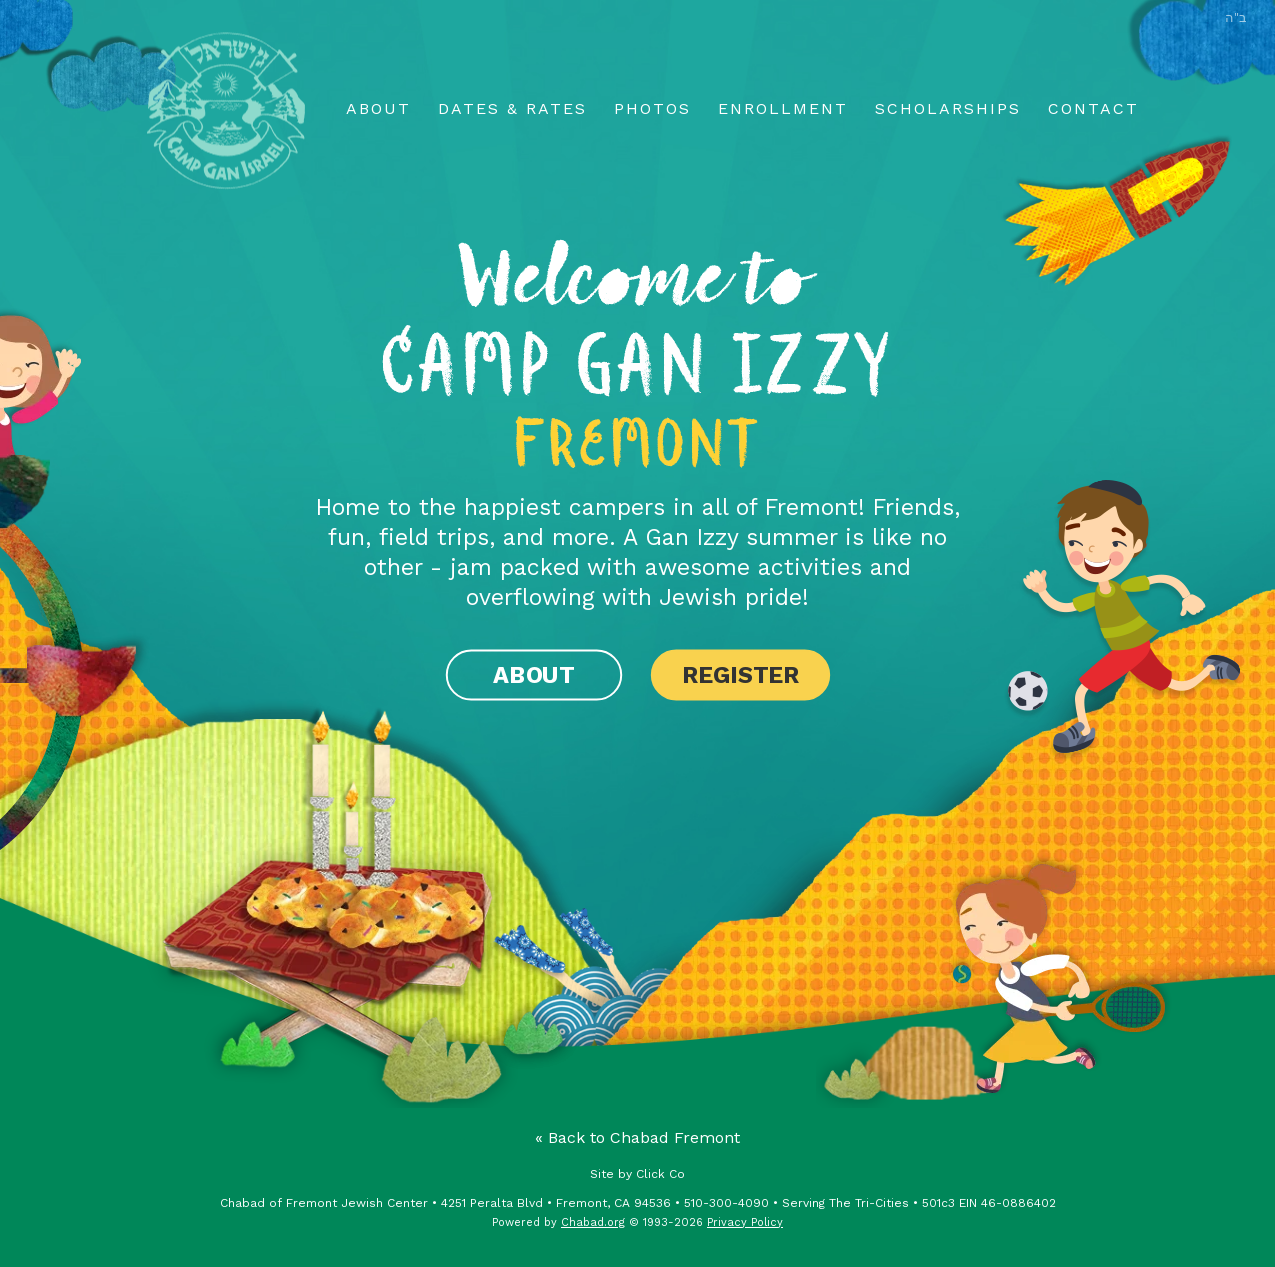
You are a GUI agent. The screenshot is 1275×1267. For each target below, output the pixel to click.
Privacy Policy (745, 1222)
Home (227, 110)
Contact (1093, 108)
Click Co (660, 1174)
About (378, 108)
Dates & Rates (512, 108)
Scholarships (948, 108)
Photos (652, 108)
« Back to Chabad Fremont (637, 1137)
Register (740, 674)
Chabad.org (593, 1222)
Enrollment (783, 108)
